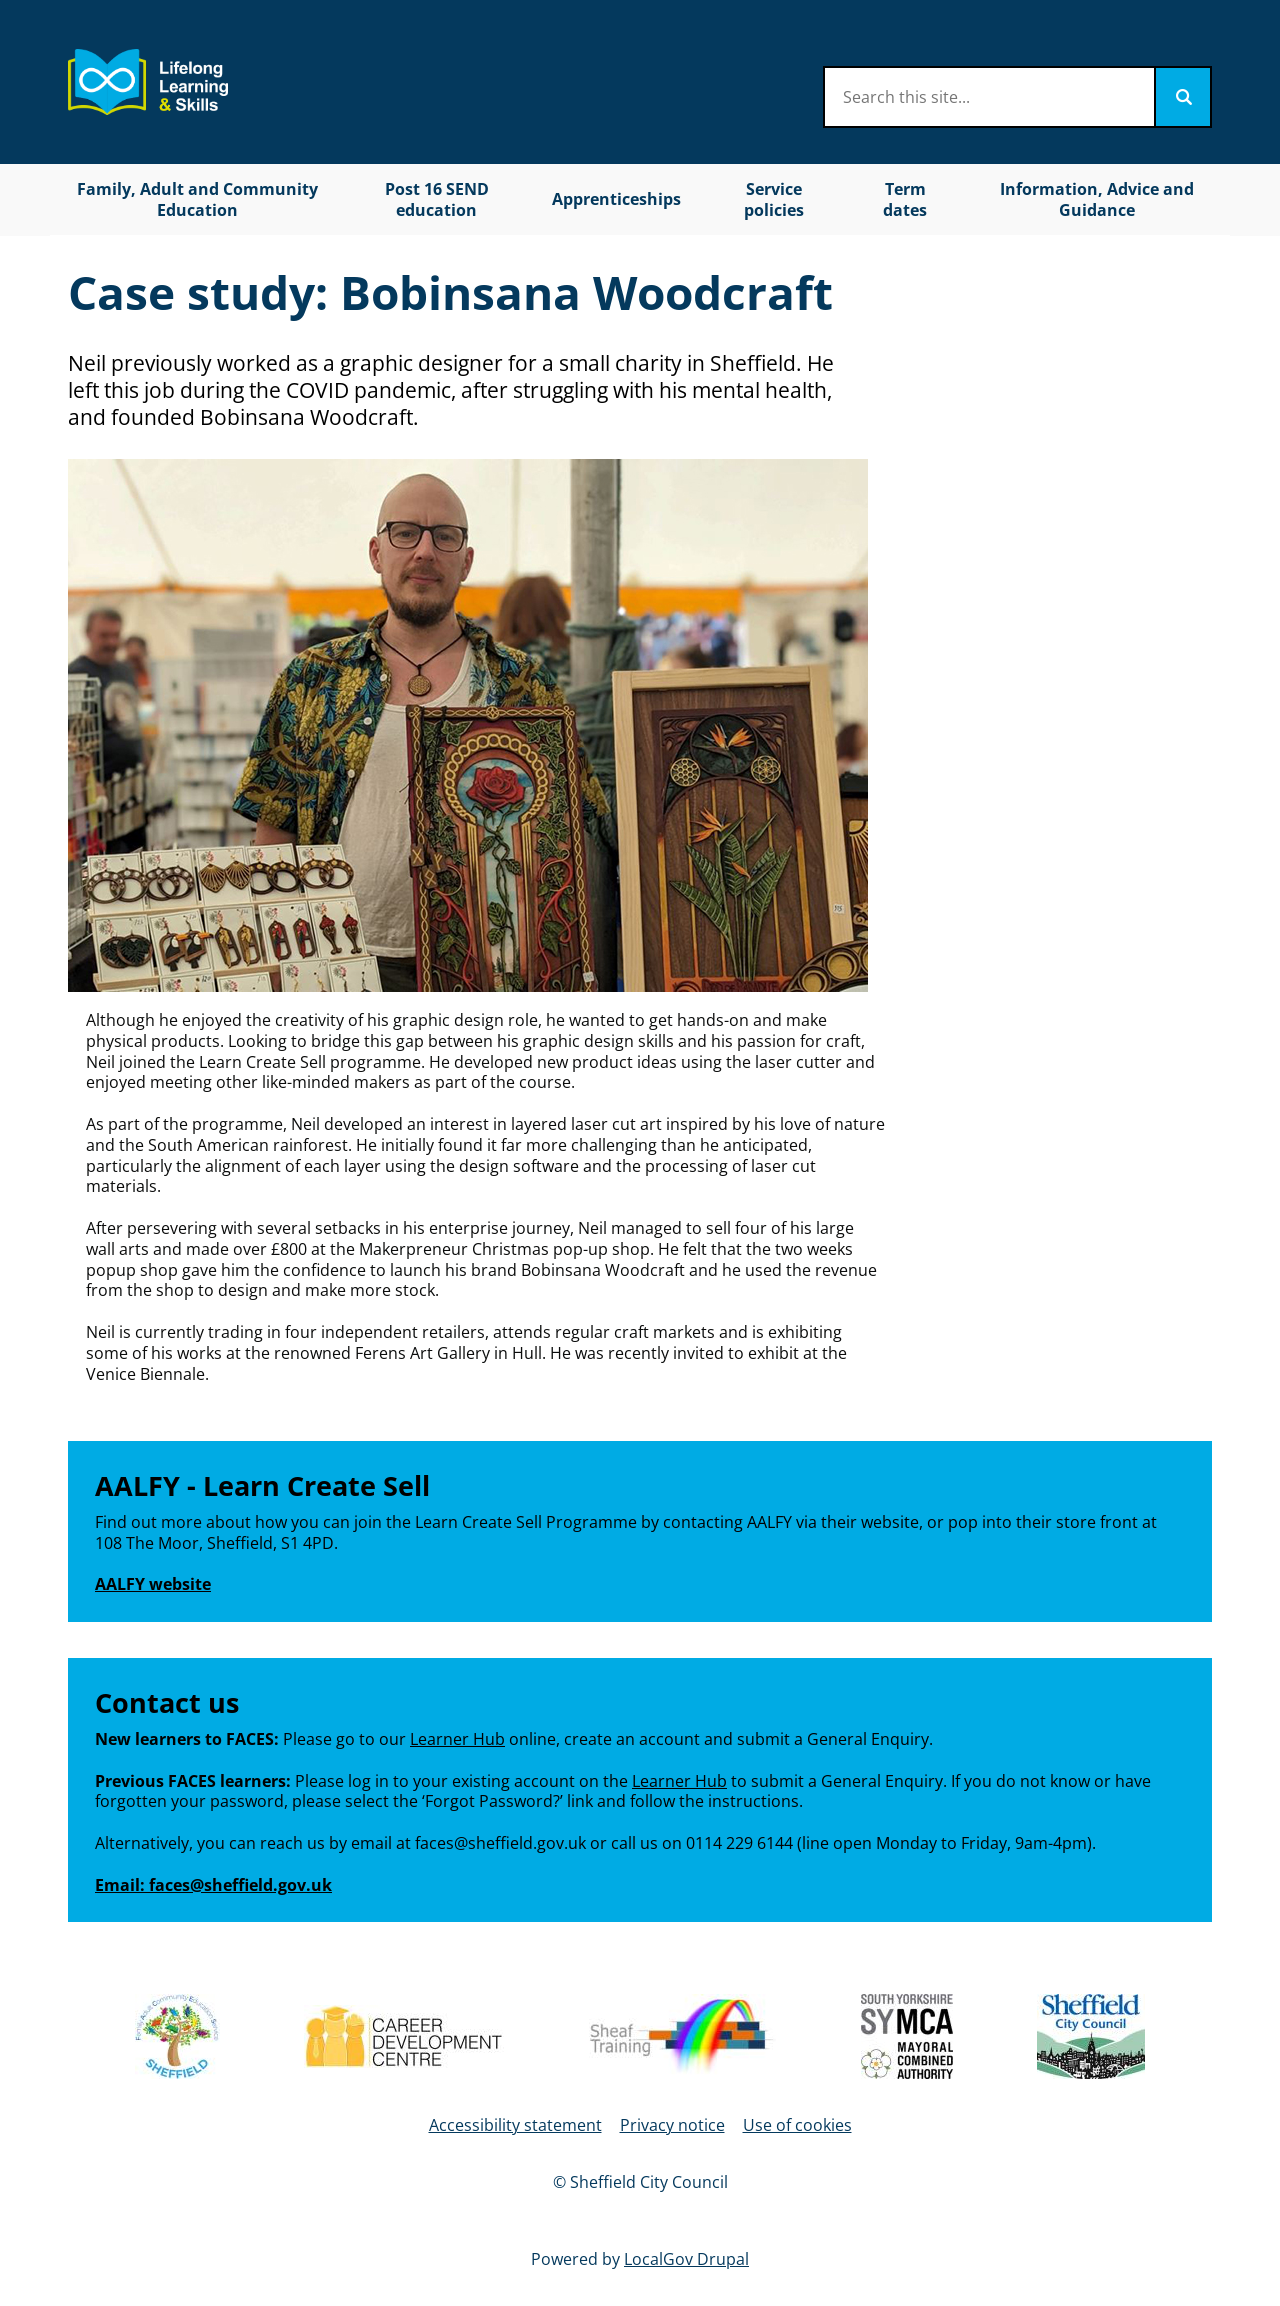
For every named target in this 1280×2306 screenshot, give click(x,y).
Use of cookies (797, 2125)
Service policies (774, 199)
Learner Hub (457, 1739)
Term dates (905, 199)
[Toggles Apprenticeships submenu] (693, 199)
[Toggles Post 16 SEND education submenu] (520, 199)
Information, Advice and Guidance (1097, 199)
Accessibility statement (515, 2125)
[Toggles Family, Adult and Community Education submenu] (334, 199)
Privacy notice (672, 2125)
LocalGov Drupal (686, 2259)
